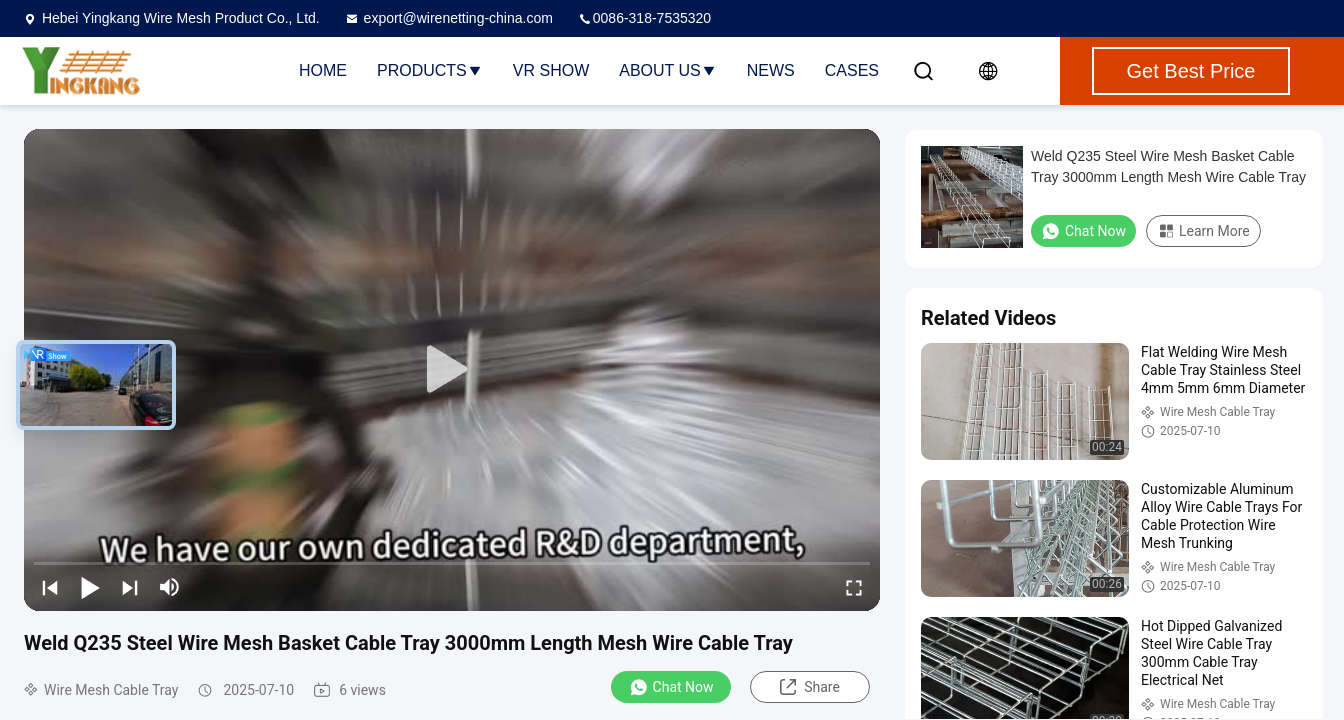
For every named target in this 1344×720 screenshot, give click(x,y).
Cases (852, 70)
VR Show (551, 70)
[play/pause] (90, 587)
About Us (668, 70)
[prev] (50, 587)
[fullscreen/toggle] (854, 587)
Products (430, 70)
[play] (452, 370)
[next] (130, 587)
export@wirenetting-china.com (448, 18)
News (771, 70)
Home (323, 70)
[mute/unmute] (170, 587)
